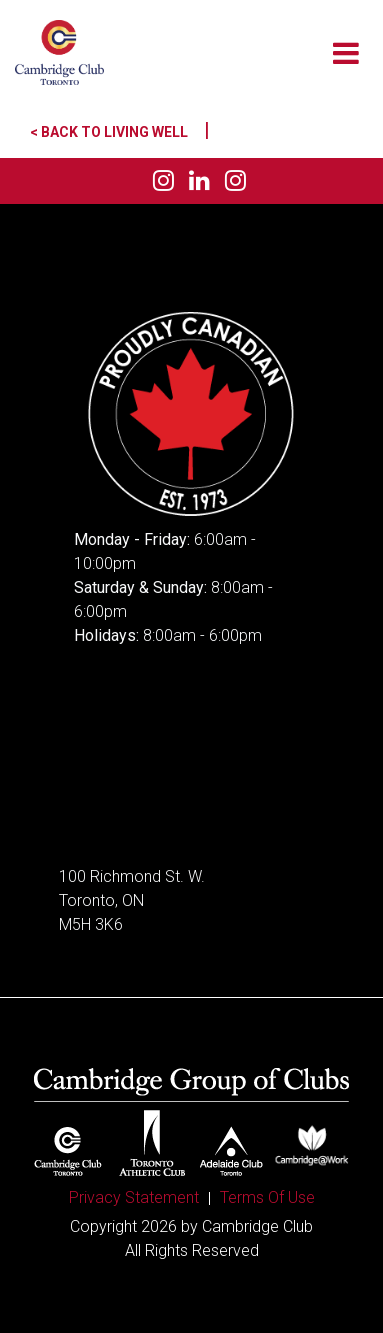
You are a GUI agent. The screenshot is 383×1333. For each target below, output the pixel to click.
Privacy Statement (134, 1197)
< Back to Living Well (120, 132)
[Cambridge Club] (59, 52)
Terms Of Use (267, 1197)
